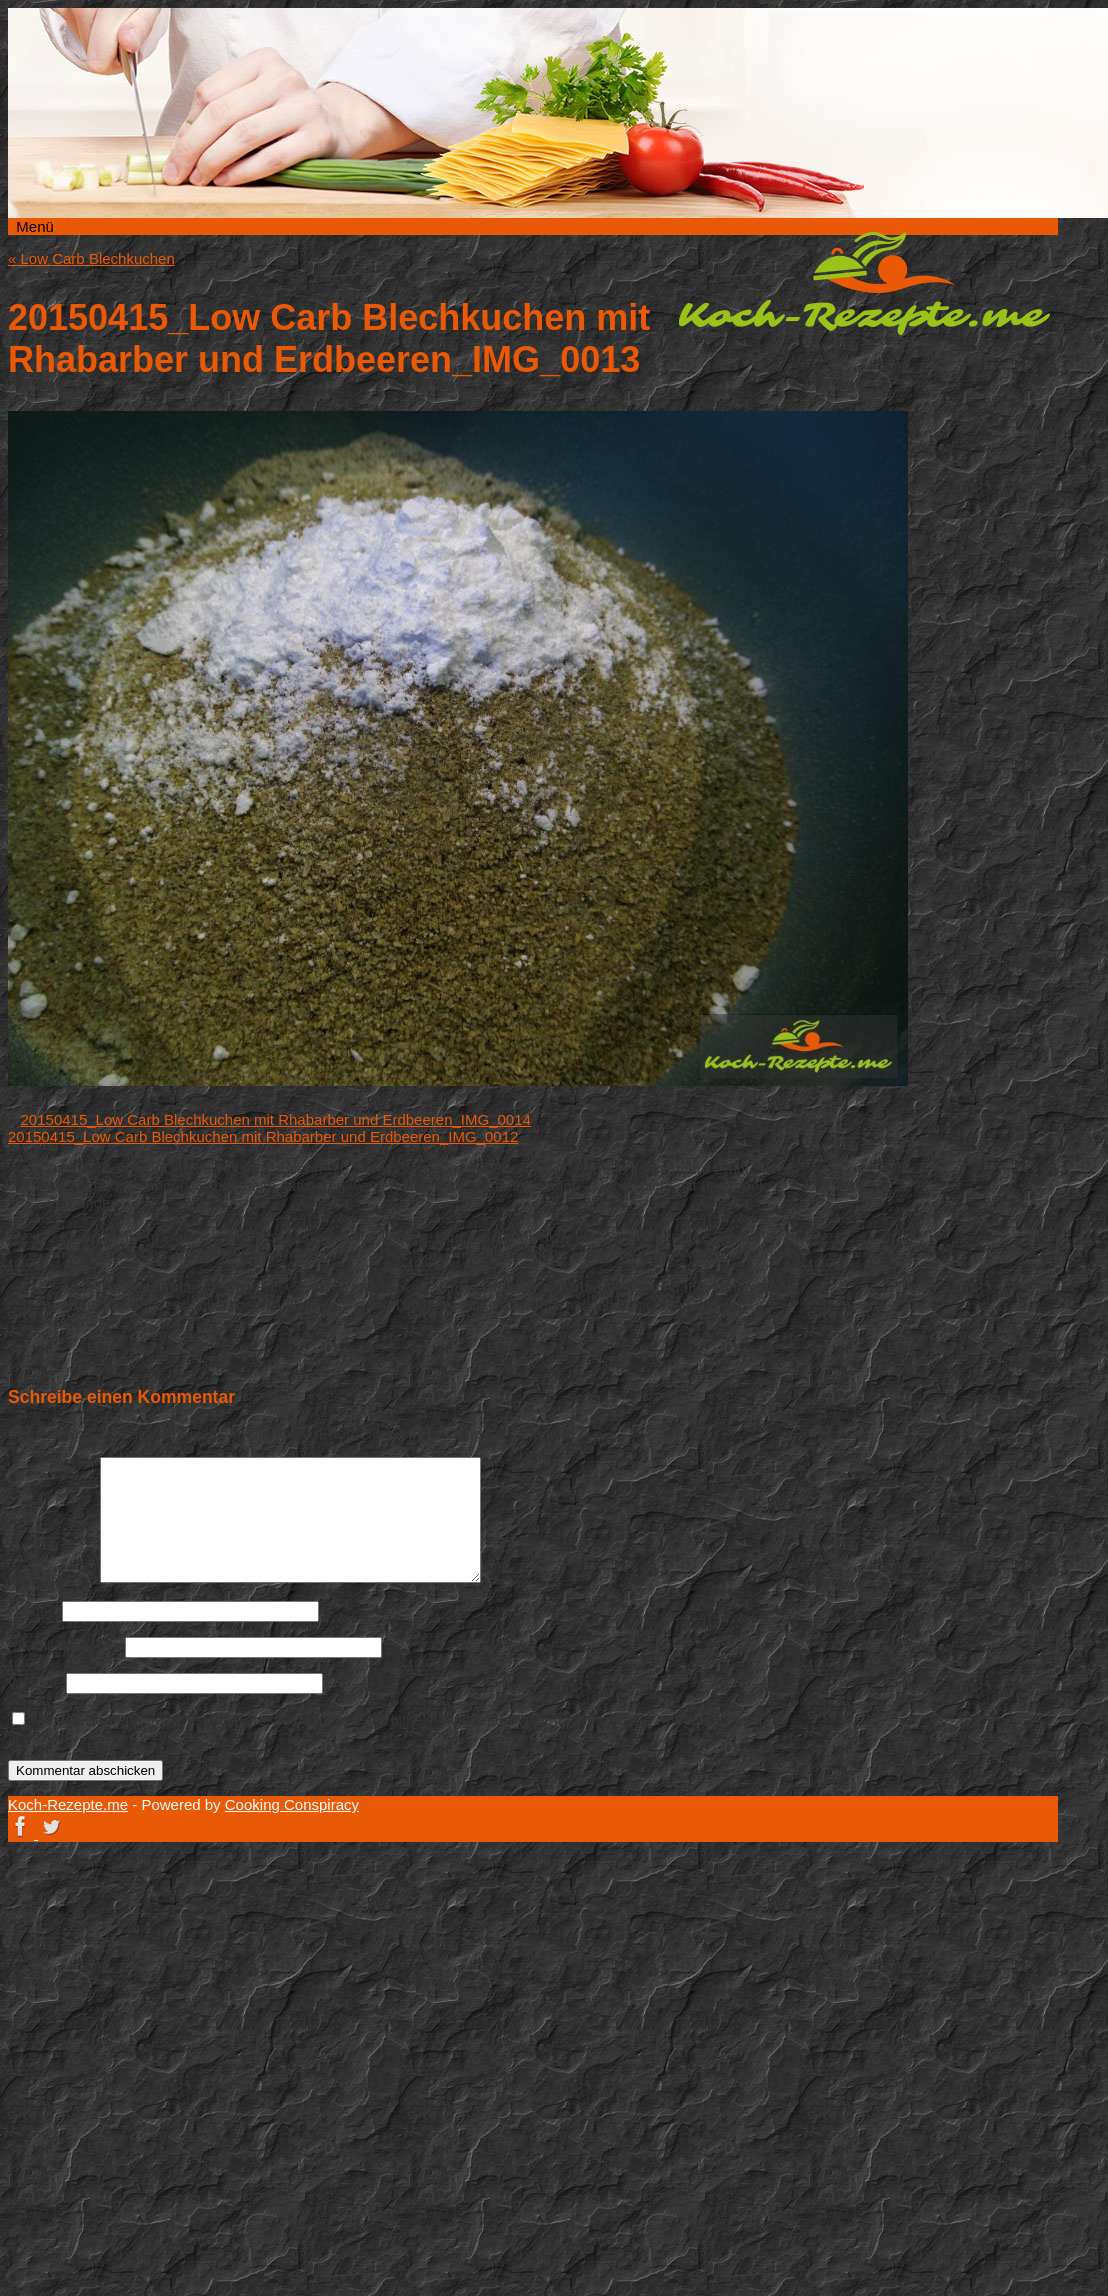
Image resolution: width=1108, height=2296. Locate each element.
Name (33, 1610)
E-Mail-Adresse (64, 1646)
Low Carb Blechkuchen (91, 258)
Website (35, 1682)
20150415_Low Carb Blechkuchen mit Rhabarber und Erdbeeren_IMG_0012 (263, 1136)
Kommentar (52, 1577)
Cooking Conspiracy (292, 1804)
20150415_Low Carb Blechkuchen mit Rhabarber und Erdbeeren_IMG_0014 (276, 1119)
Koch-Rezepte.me (864, 283)
